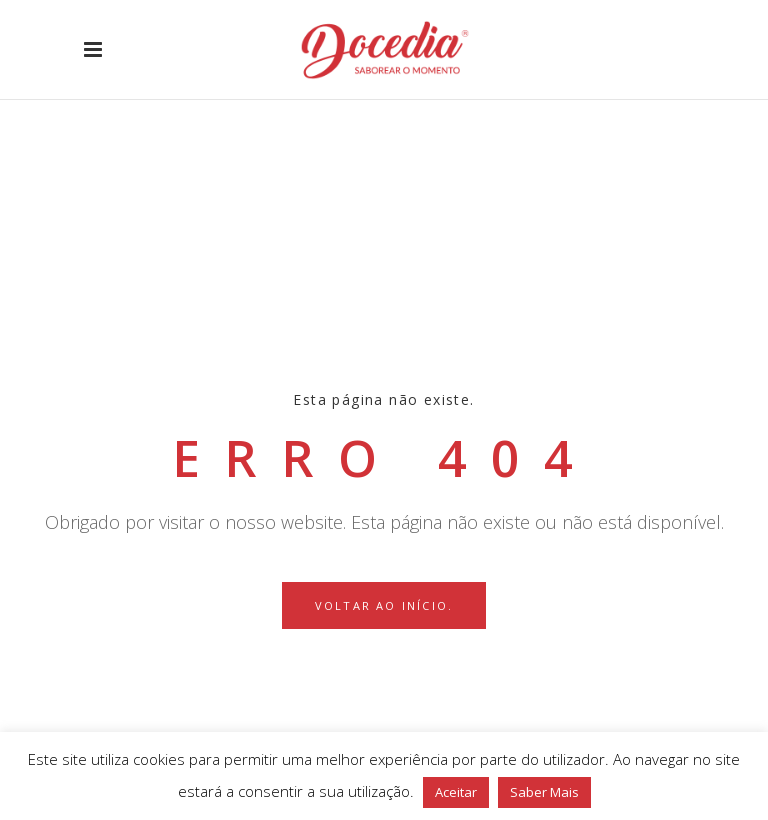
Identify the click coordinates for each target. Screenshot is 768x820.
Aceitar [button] (456, 792)
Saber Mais (544, 792)
